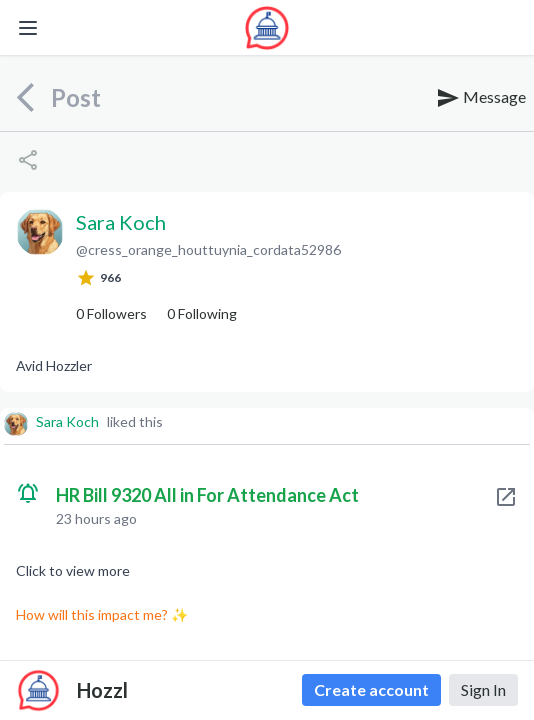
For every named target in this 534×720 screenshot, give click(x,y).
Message (481, 98)
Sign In (483, 689)
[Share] (28, 160)
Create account (371, 689)
